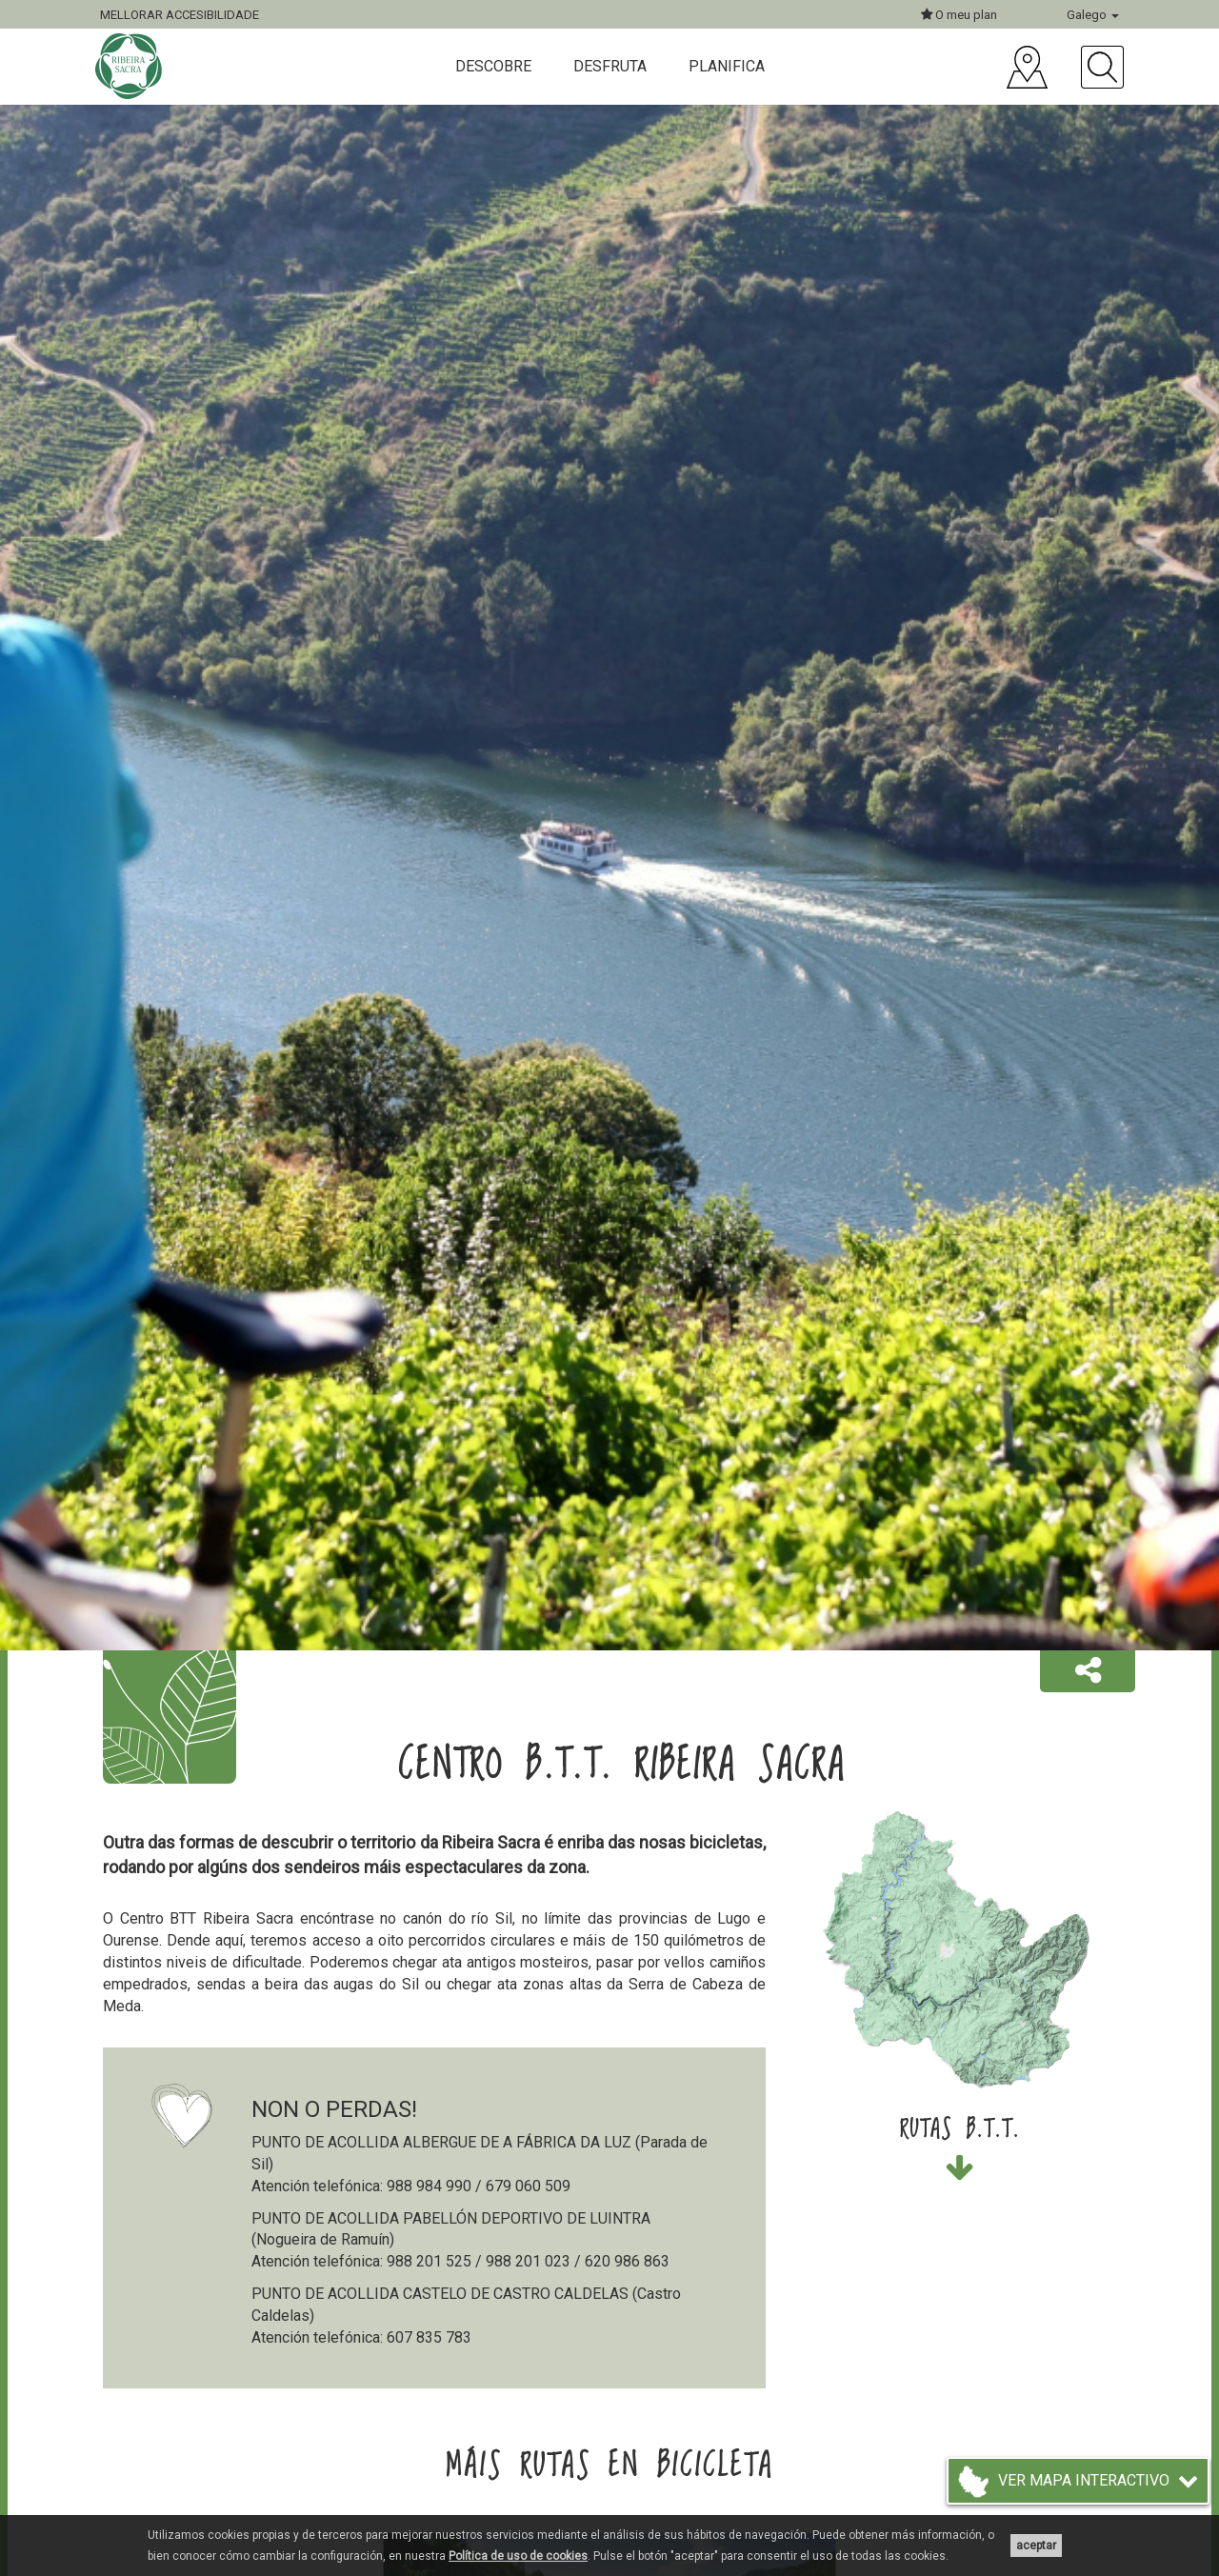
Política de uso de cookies (518, 2556)
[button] (1087, 1671)
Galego (1093, 15)
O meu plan (959, 15)
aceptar (1036, 2545)
